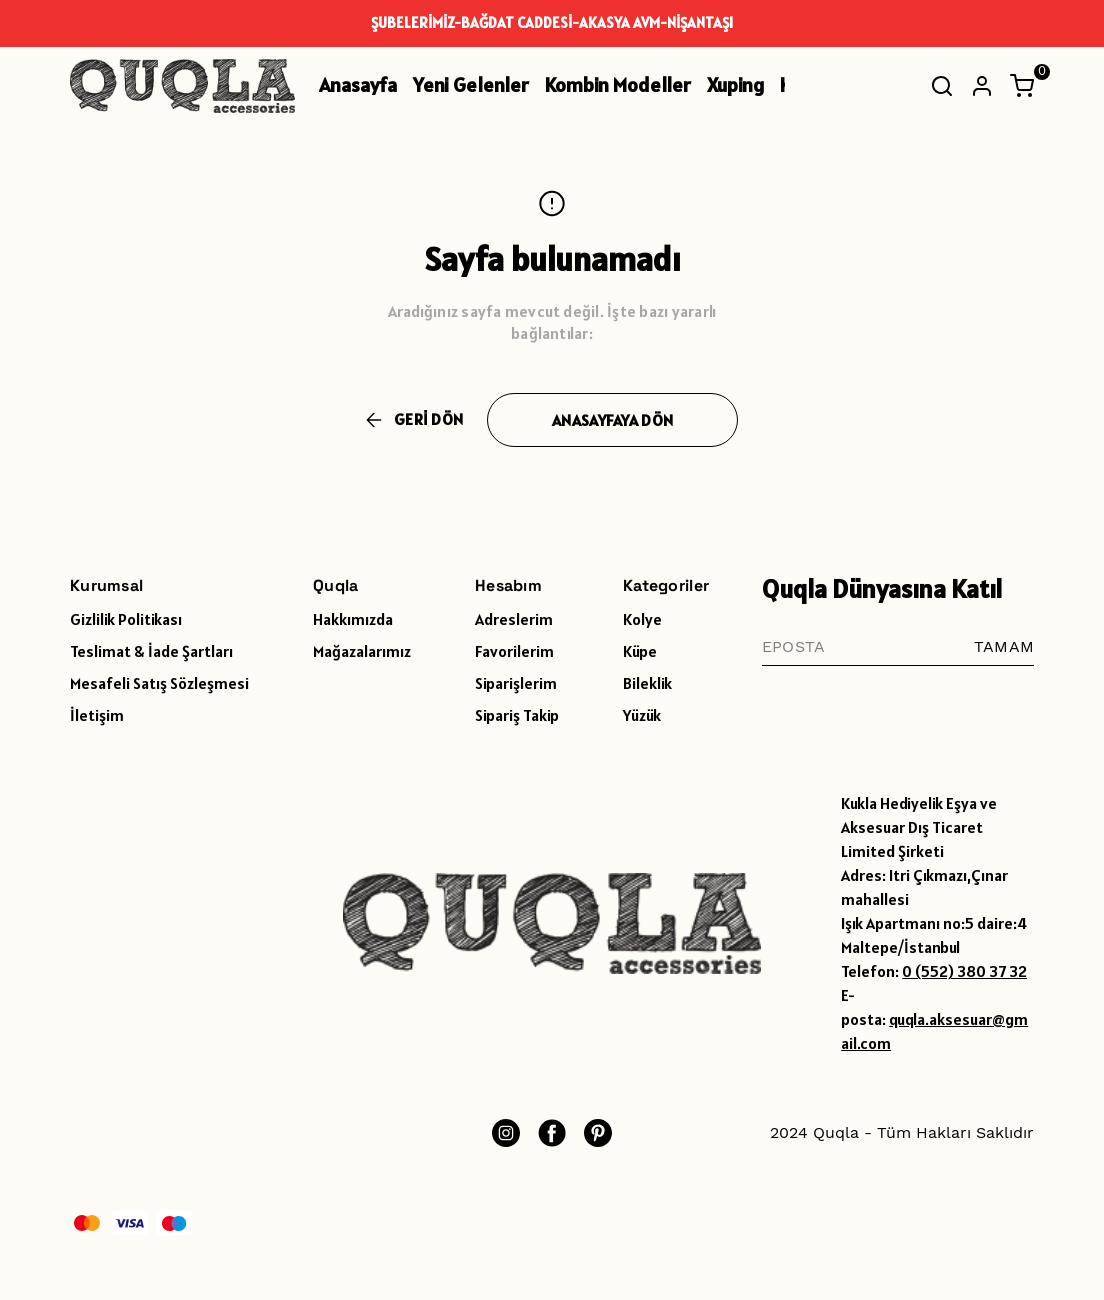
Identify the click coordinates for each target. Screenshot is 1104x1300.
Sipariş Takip (517, 715)
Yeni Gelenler (471, 85)
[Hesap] (982, 86)
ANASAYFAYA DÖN (612, 420)
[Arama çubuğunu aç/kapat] (942, 86)
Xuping (735, 85)
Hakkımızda (353, 619)
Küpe (640, 651)
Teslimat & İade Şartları (151, 651)
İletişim (97, 715)
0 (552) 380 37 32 (964, 971)
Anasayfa (358, 85)
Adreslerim (514, 619)
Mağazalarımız (362, 651)
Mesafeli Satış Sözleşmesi (159, 683)
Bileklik (647, 683)
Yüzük (642, 715)
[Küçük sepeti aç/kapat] (1022, 86)
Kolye (642, 619)
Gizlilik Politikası (126, 619)
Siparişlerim (516, 683)
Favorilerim (514, 651)
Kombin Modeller (618, 85)
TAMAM (1004, 646)
